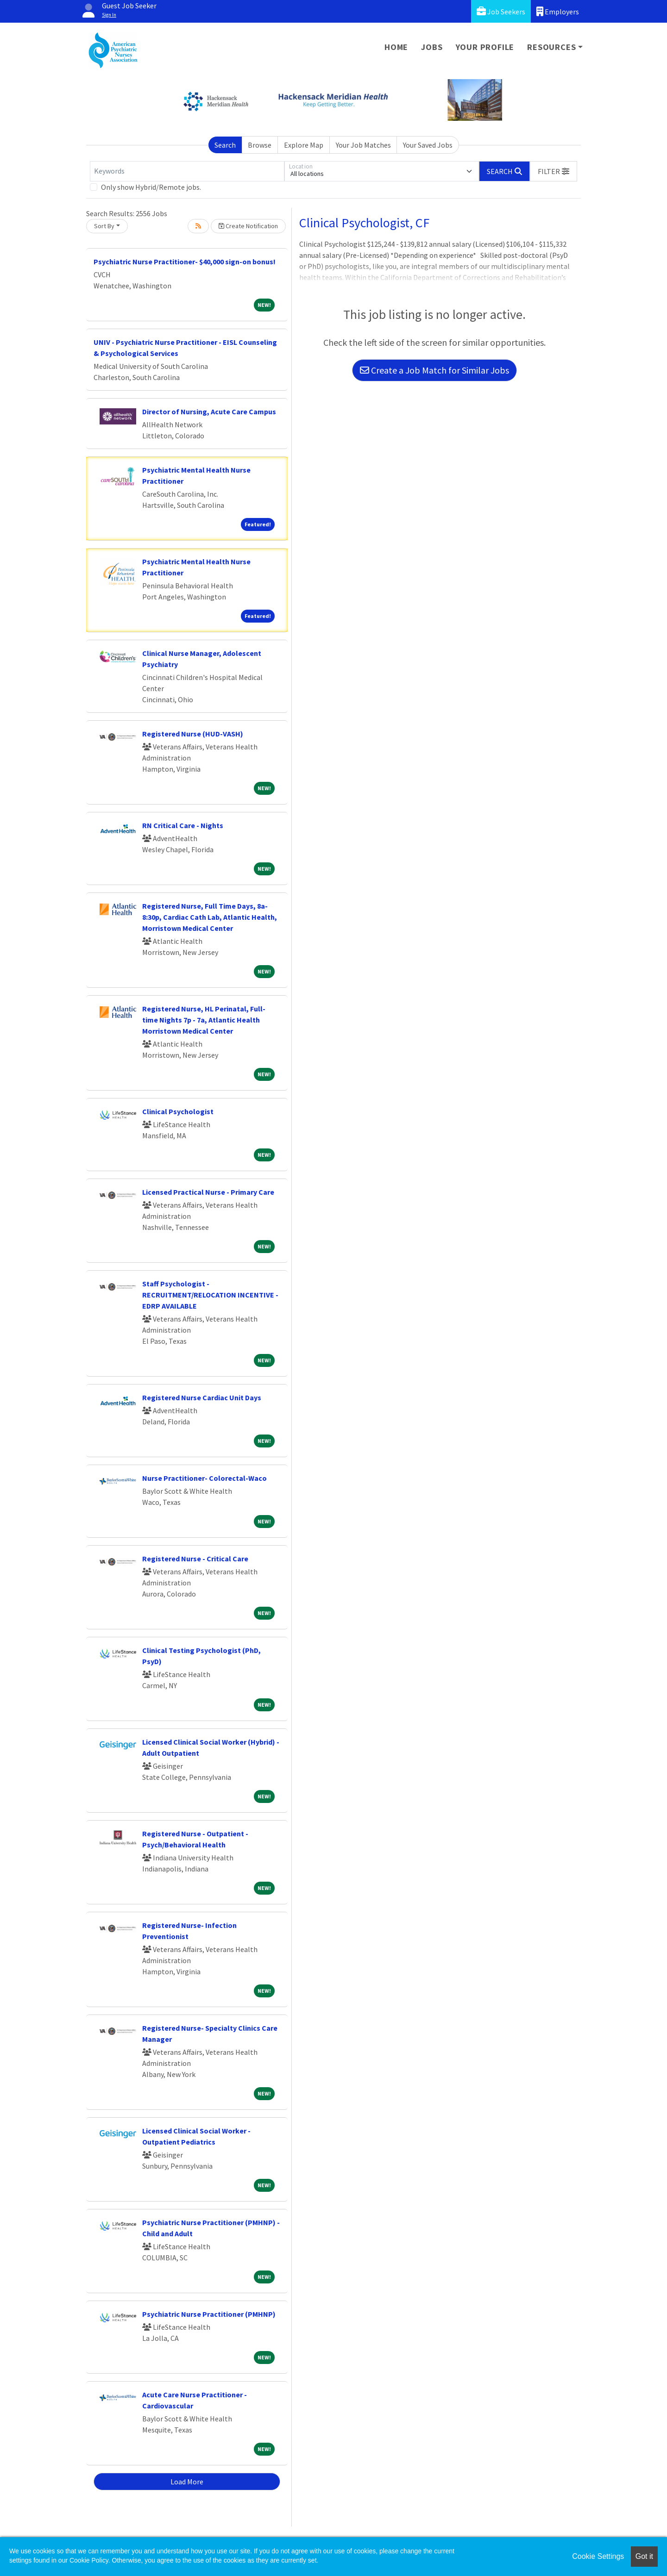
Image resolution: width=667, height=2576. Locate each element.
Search (225, 145)
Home (396, 47)
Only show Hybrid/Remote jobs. (151, 187)
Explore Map (303, 145)
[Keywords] (187, 171)
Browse (259, 145)
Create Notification (248, 226)
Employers (557, 11)
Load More (186, 2481)
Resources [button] (551, 47)
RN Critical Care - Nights (182, 825)
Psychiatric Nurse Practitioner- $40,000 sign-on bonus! (185, 261)
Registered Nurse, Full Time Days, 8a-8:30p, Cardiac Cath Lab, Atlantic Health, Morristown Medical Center (209, 917)
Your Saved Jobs (428, 145)
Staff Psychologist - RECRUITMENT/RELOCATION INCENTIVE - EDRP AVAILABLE (210, 1294)
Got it (644, 2556)
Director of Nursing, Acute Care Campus (209, 411)
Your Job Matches (363, 145)
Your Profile (485, 47)
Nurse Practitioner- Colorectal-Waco (204, 1478)
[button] (553, 171)
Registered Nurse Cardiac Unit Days (201, 1397)
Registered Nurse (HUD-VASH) (192, 733)
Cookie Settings (598, 2556)
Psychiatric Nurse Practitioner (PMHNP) (209, 2314)
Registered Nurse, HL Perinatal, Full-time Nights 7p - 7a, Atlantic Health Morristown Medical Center (203, 1019)
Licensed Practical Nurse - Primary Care (208, 1192)
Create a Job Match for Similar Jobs (434, 370)
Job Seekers (501, 11)
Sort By (104, 226)
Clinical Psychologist (178, 1111)
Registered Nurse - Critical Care (195, 1558)
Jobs (431, 47)
